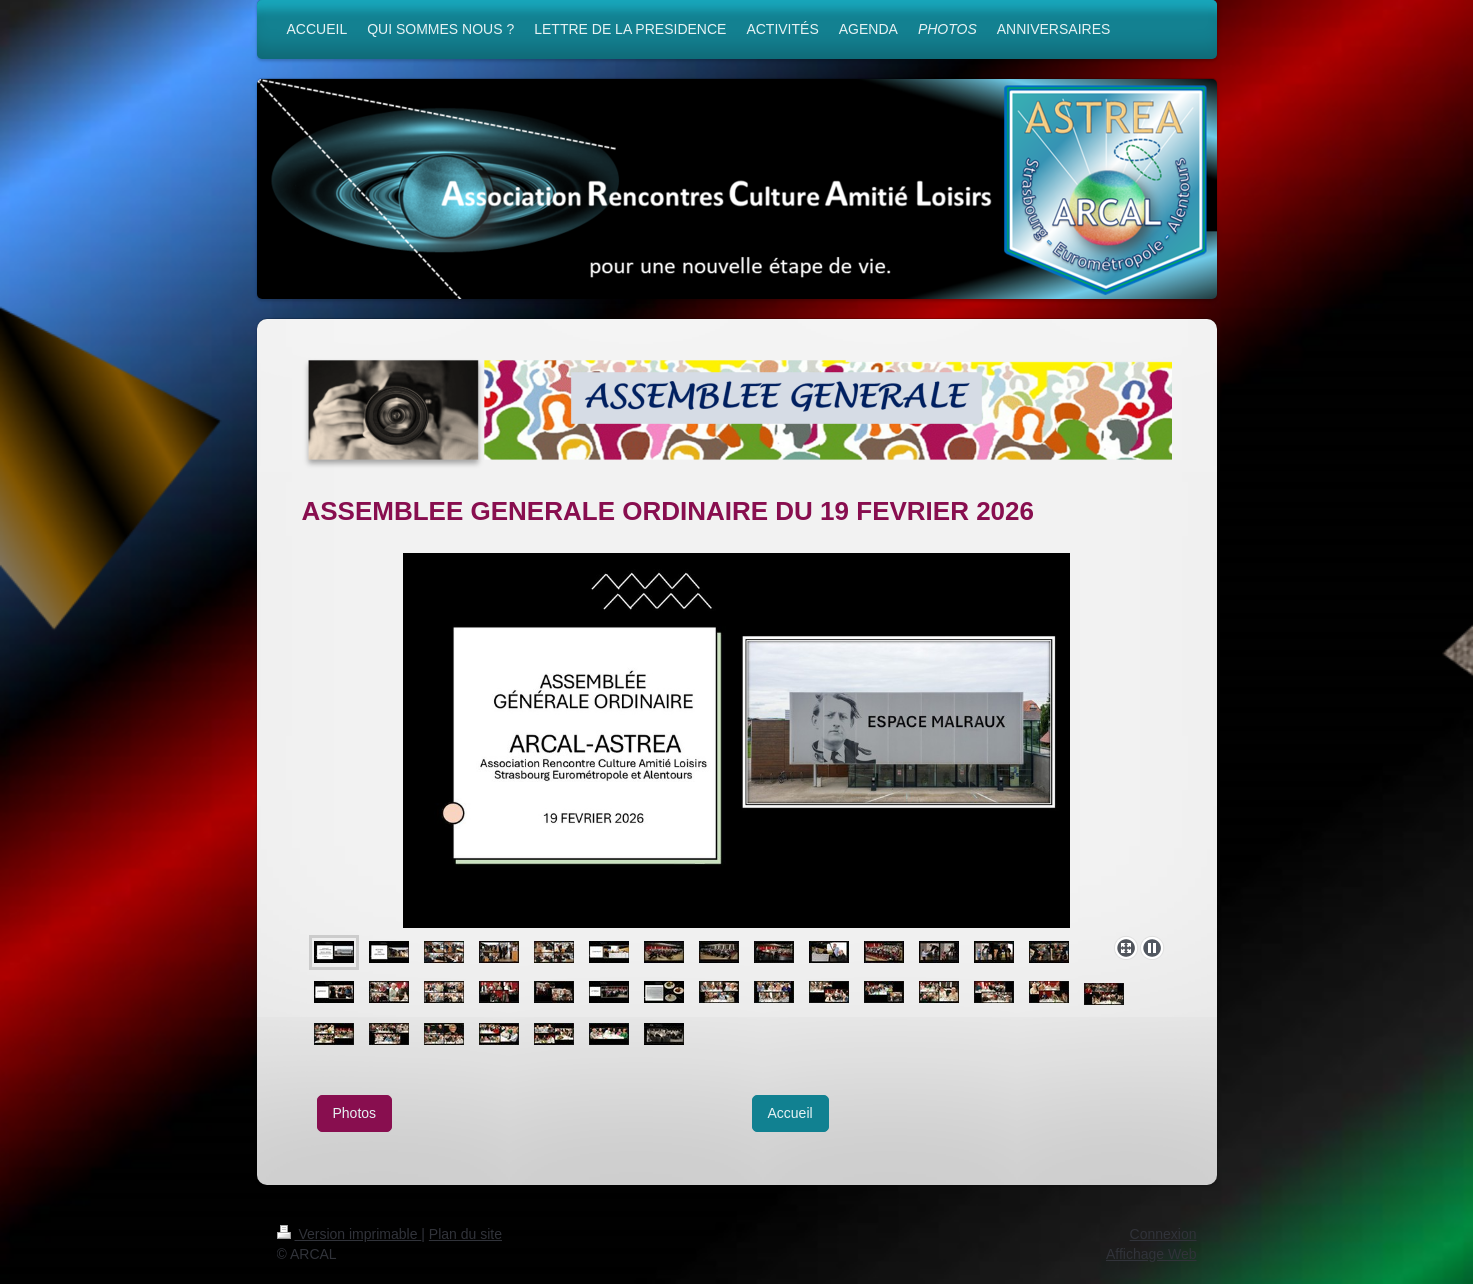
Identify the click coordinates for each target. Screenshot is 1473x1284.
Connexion (1163, 1234)
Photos (355, 1113)
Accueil (790, 1113)
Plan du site (465, 1234)
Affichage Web (1151, 1254)
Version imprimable (349, 1234)
